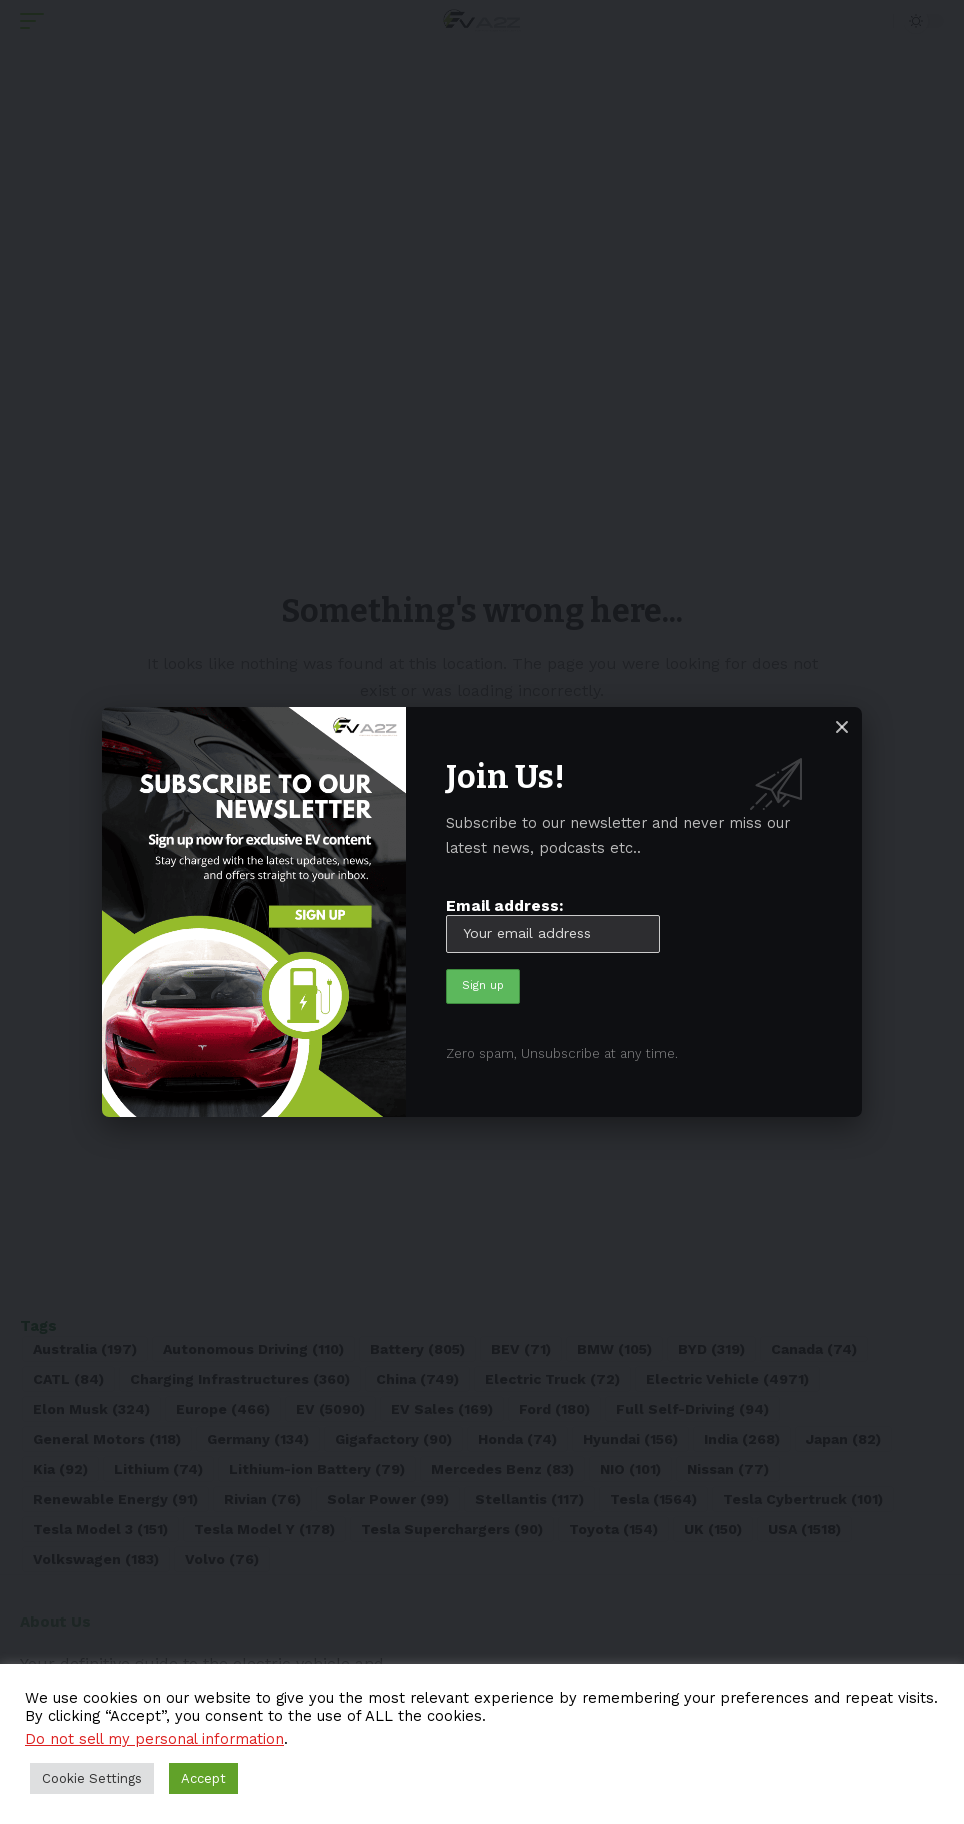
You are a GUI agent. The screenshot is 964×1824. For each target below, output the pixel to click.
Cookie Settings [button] (92, 1778)
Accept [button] (203, 1778)
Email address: (553, 924)
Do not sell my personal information (154, 1739)
